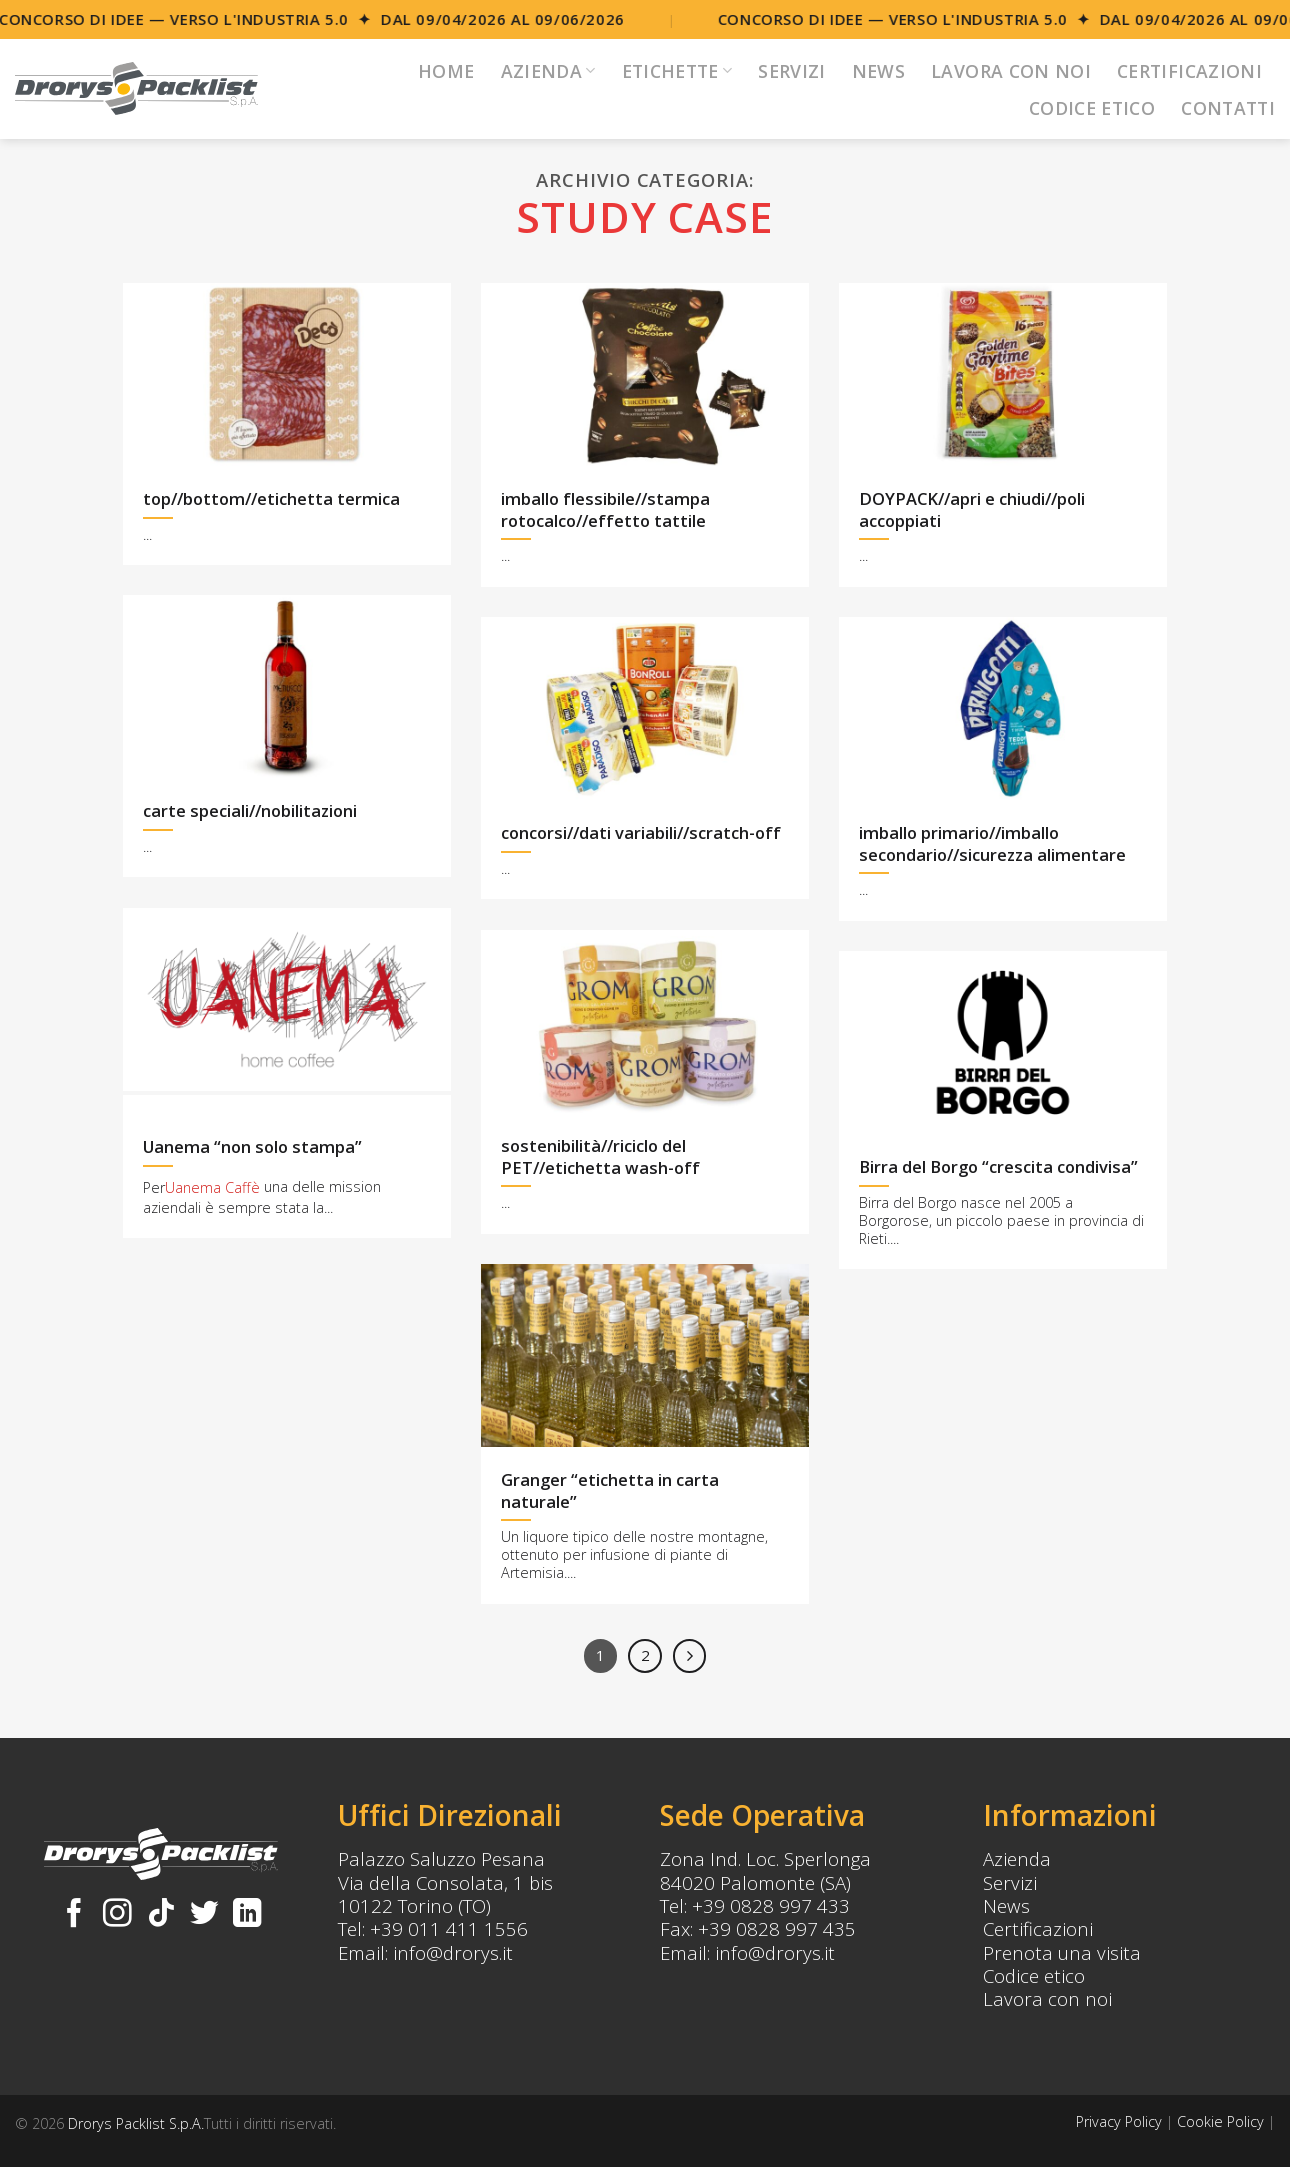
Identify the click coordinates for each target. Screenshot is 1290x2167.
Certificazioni (1189, 71)
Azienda (548, 71)
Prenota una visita (1062, 1952)
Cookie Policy (1220, 2121)
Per (154, 1188)
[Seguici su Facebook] (74, 1915)
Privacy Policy (1119, 2121)
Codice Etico (1092, 108)
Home (446, 71)
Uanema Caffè (212, 1188)
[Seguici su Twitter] (204, 1915)
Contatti (1228, 108)
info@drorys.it (453, 1952)
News (878, 71)
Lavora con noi (1011, 71)
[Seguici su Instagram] (117, 1915)
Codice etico (1034, 1975)
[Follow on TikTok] (161, 1915)
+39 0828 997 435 (777, 1928)
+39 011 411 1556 (449, 1928)
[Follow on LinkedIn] (247, 1915)
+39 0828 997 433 (771, 1905)
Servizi (791, 71)
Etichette (677, 71)
